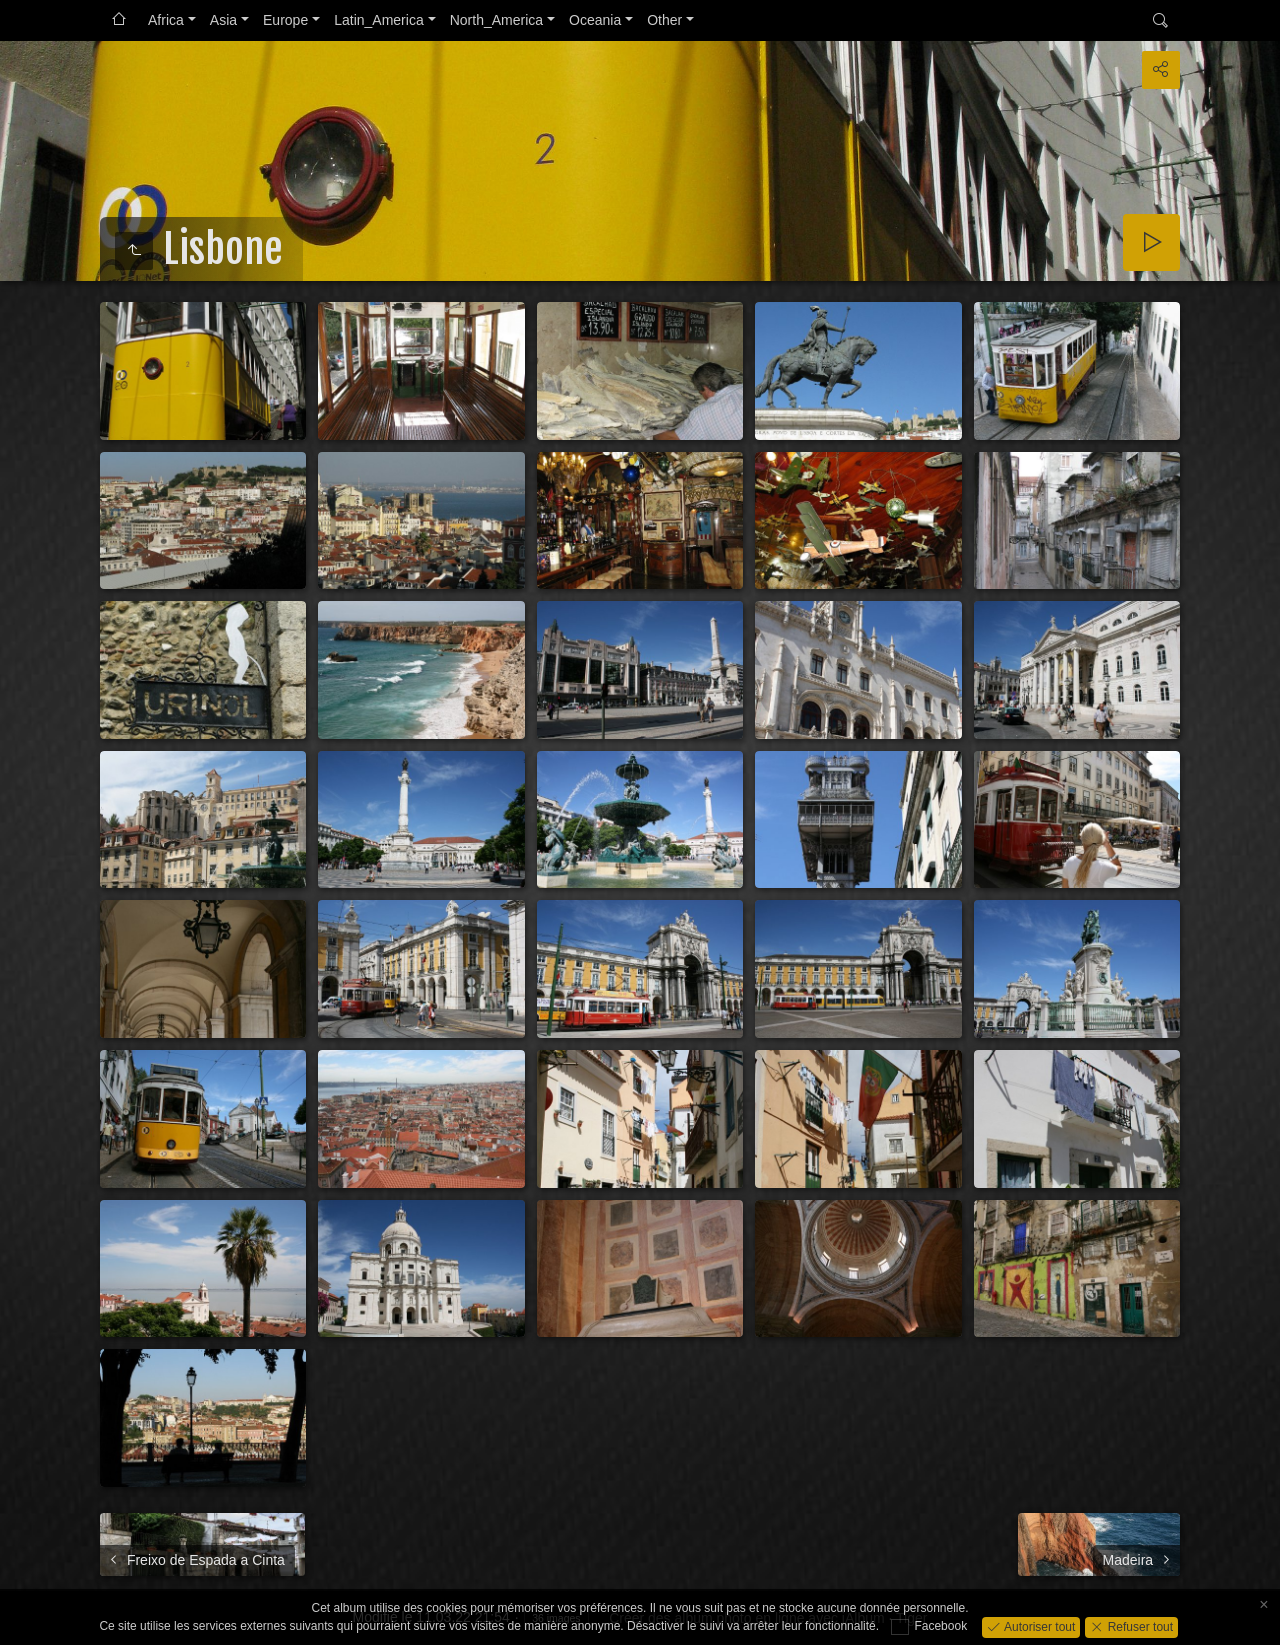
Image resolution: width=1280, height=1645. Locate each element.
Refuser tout (1138, 1626)
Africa (166, 20)
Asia (223, 20)
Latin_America (379, 20)
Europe (285, 20)
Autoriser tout (1038, 1626)
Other (664, 20)
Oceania (595, 20)
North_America (496, 20)
